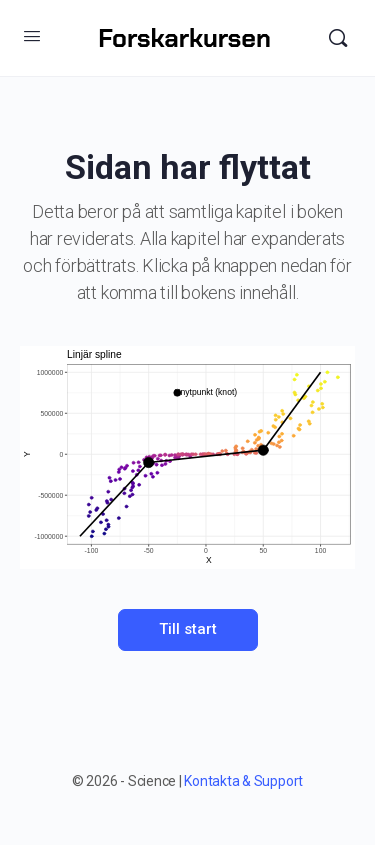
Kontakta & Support (243, 781)
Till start (188, 629)
